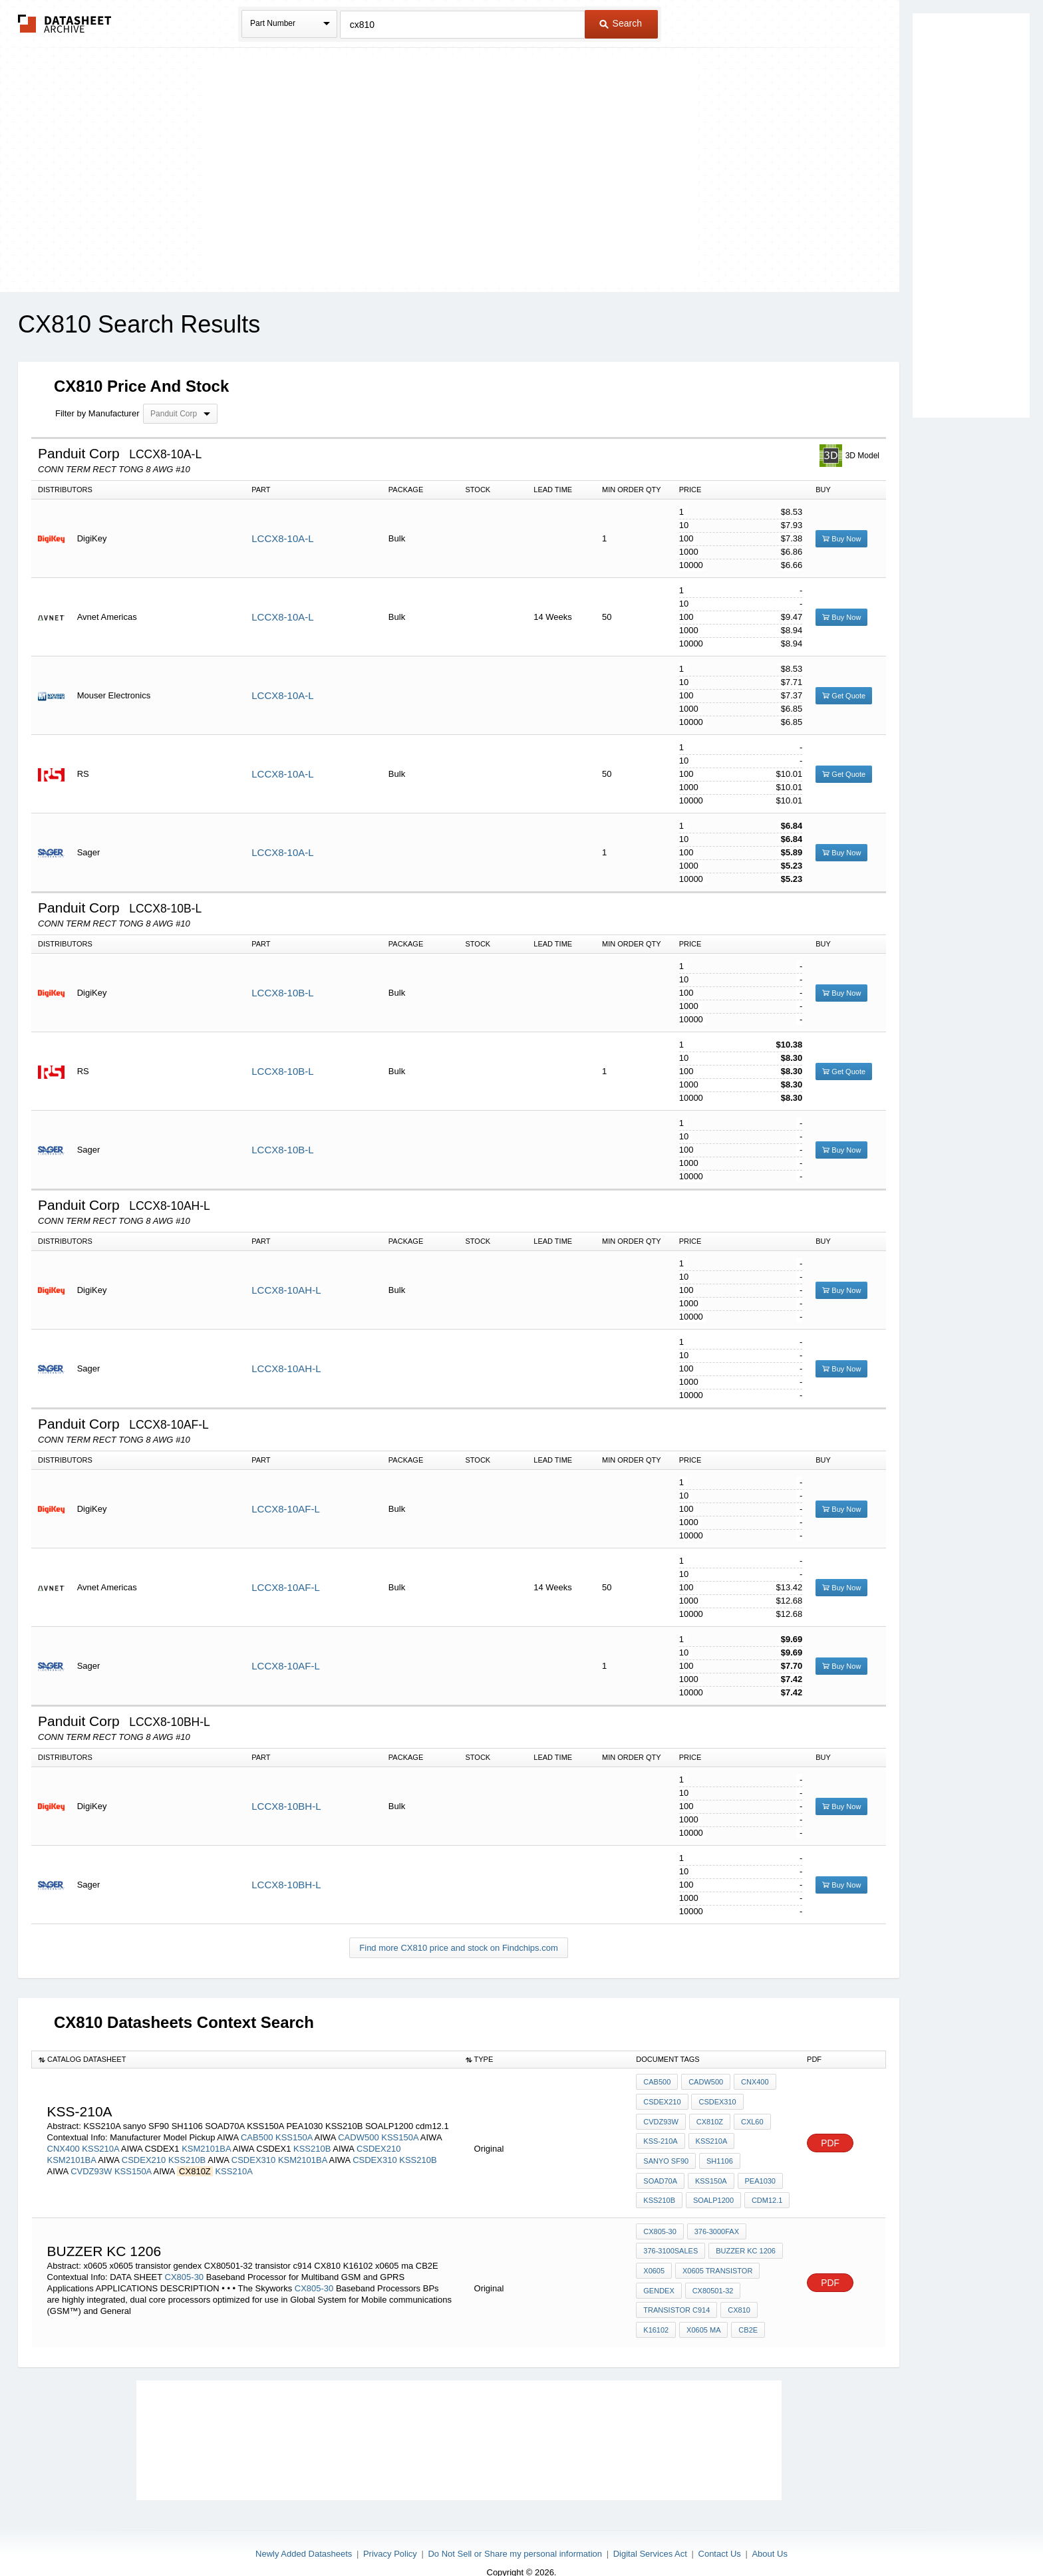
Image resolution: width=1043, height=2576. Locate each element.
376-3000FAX (715, 2219)
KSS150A (294, 2131)
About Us (769, 2531)
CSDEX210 (378, 2143)
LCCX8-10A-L (282, 538)
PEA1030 (707, 2172)
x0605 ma (702, 2309)
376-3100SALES (670, 2237)
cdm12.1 (715, 2190)
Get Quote (843, 696)
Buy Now (841, 539)
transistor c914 (676, 2291)
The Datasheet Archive (65, 24)
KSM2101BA (206, 2143)
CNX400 (63, 2143)
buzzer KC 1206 (744, 2237)
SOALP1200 (663, 2190)
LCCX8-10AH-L (286, 1290)
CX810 (737, 2291)
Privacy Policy (390, 2531)
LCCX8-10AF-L (285, 1508)
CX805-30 (184, 2259)
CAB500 (257, 2131)
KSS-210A (660, 2136)
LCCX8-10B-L (282, 992)
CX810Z (708, 2118)
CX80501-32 (711, 2273)
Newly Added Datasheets (303, 2531)
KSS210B (312, 2143)
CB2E (746, 2309)
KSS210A (100, 2143)
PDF (830, 2137)
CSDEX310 (253, 2154)
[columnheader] (245, 2060)
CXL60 (749, 2118)
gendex (658, 2273)
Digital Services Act (650, 2531)
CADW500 (358, 2131)
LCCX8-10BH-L (286, 1806)
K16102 (656, 2309)
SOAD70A (765, 2154)
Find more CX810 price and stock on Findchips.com (458, 1948)
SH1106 (718, 2154)
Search (620, 23)
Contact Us (719, 2531)
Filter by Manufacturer (97, 413)
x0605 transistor (716, 2255)
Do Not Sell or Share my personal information (515, 2531)
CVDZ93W (91, 2165)
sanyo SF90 (665, 2154)
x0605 (654, 2255)
